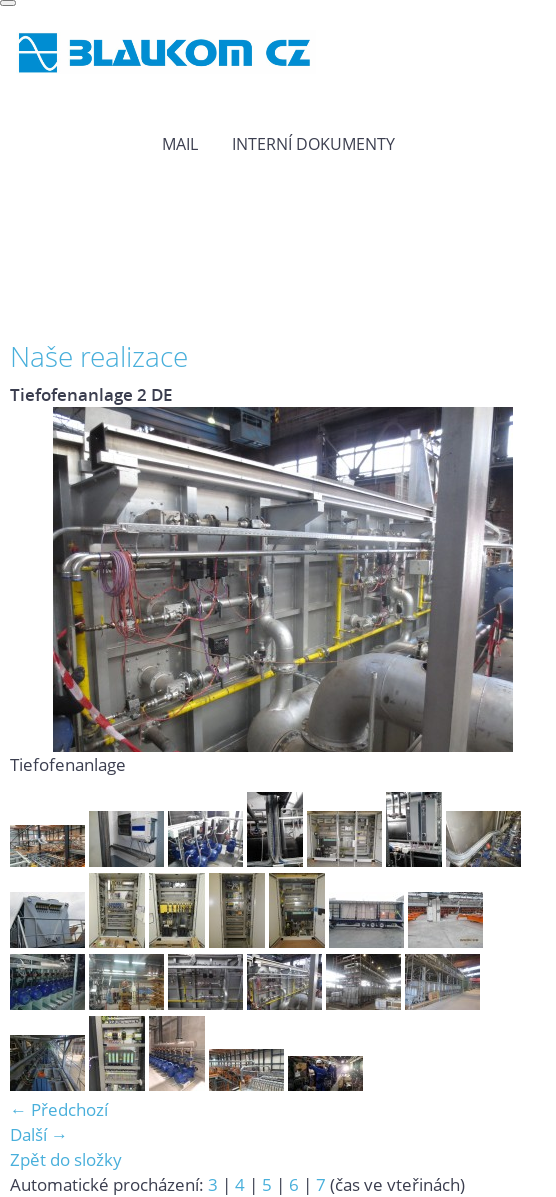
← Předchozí (59, 1109)
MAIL (180, 144)
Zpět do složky (66, 1159)
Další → (39, 1134)
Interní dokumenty (313, 144)
